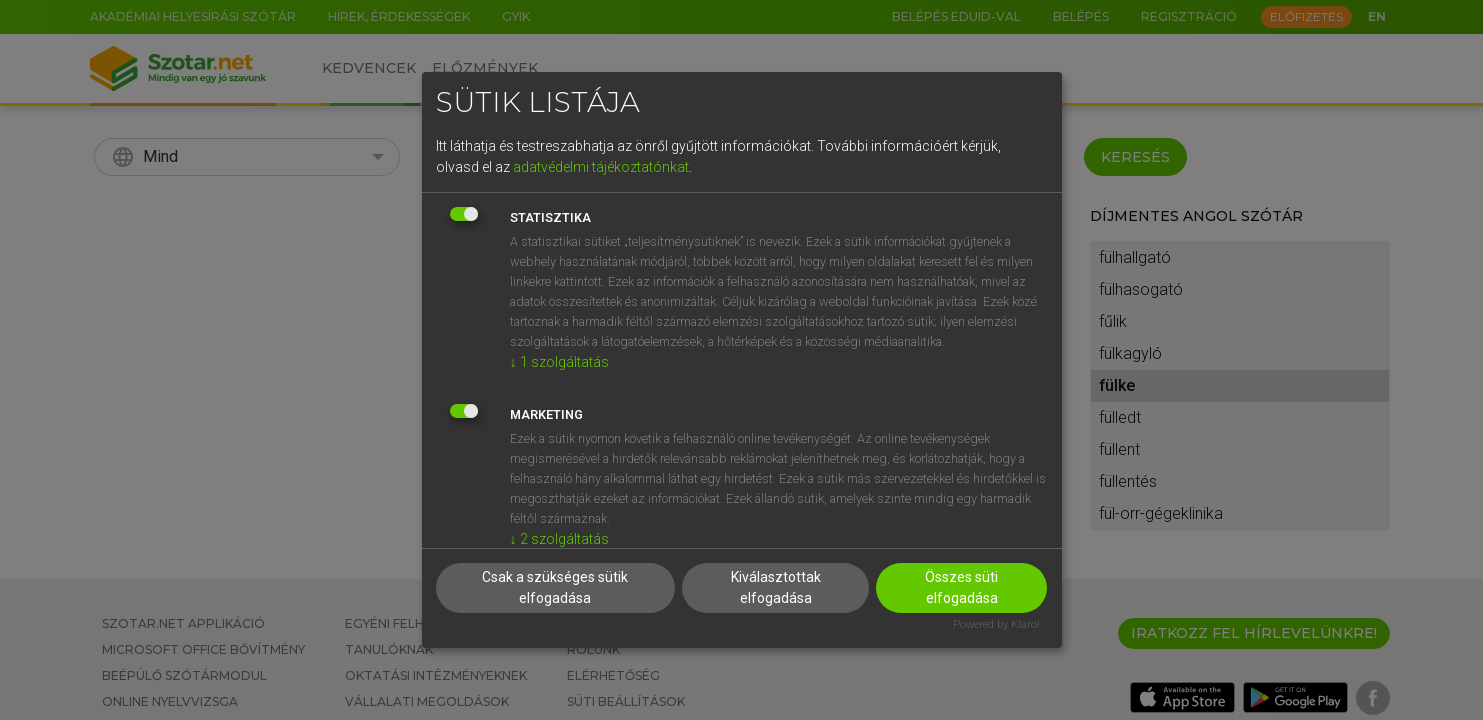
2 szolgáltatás (559, 539)
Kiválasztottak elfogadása (776, 587)
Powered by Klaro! (996, 624)
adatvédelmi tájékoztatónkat (601, 167)
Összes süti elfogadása (961, 587)
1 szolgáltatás (559, 362)
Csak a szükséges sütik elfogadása (555, 587)
